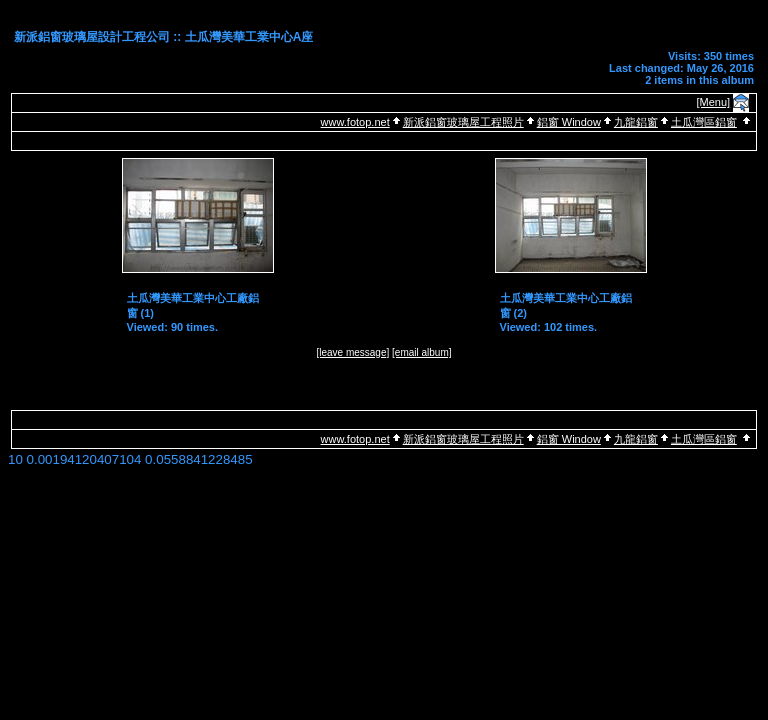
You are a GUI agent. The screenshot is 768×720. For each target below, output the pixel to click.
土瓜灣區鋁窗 (704, 122)
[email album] (421, 352)
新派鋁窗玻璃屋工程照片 (463, 122)
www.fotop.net (355, 122)
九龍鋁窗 (636, 122)
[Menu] (714, 102)
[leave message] (352, 352)
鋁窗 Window (569, 122)
